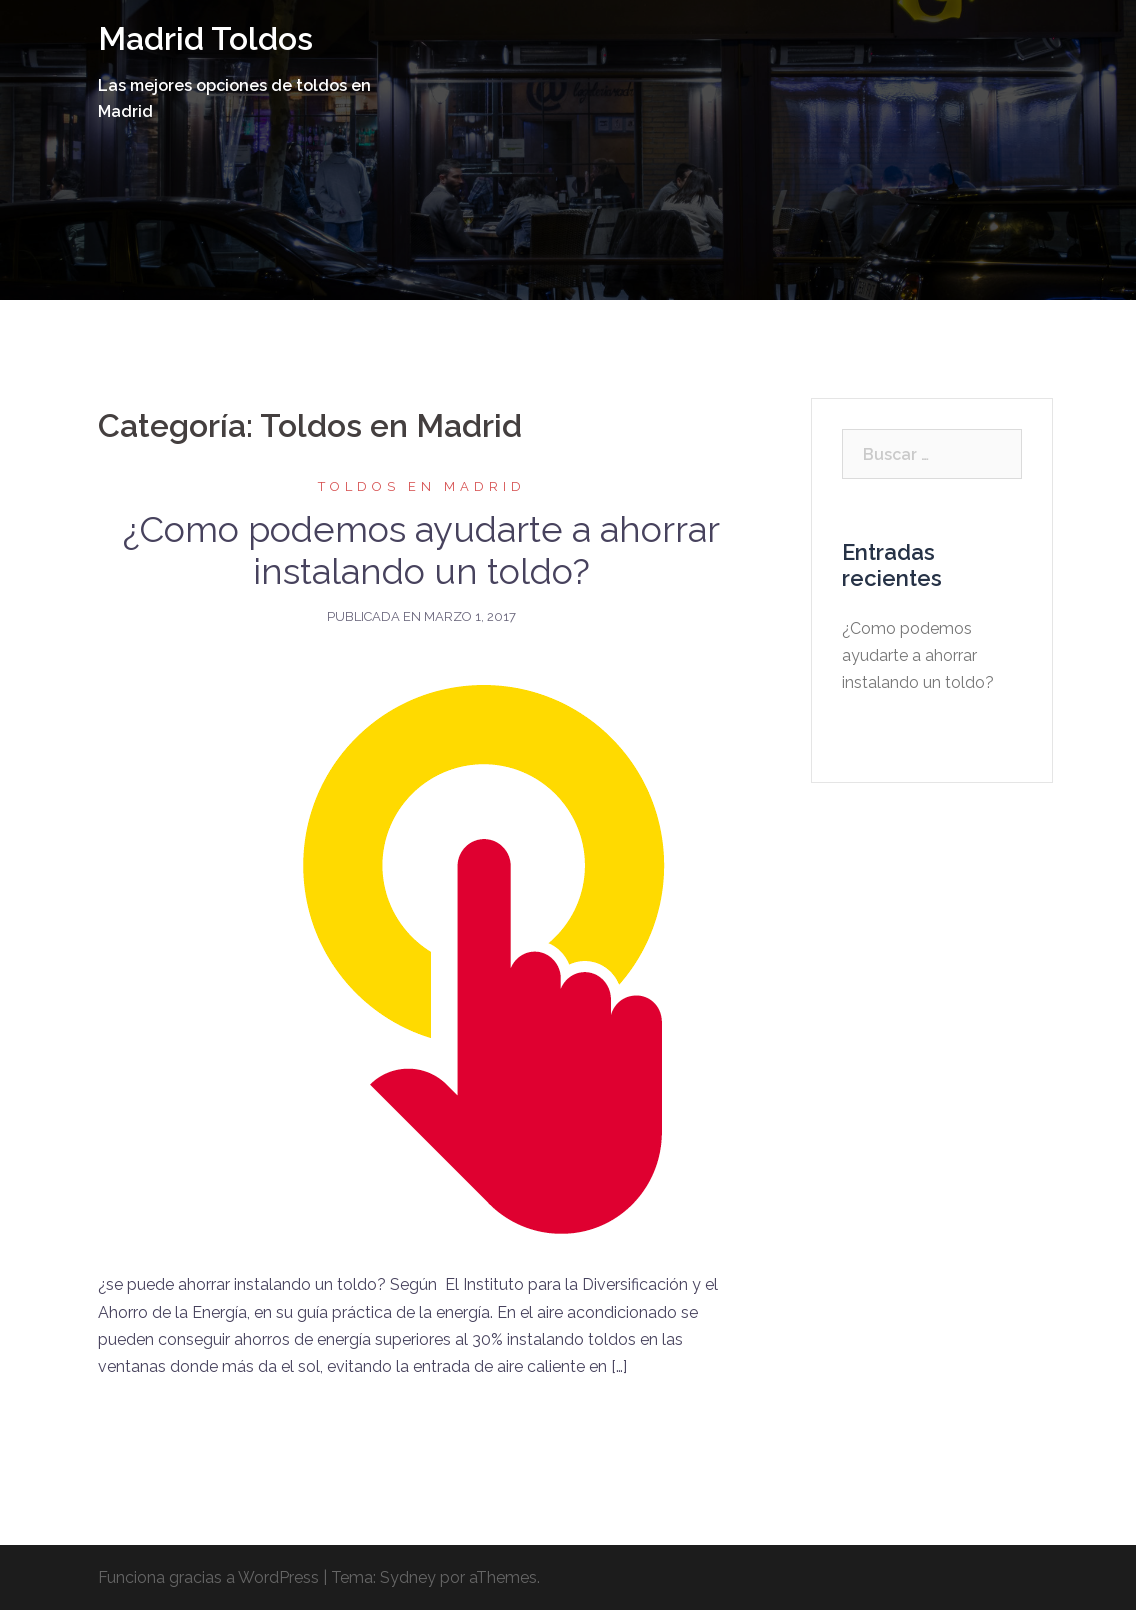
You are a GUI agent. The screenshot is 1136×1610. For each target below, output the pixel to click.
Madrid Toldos (205, 38)
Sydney (408, 1577)
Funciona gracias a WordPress (208, 1577)
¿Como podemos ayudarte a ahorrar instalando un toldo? (421, 550)
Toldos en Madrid (422, 486)
